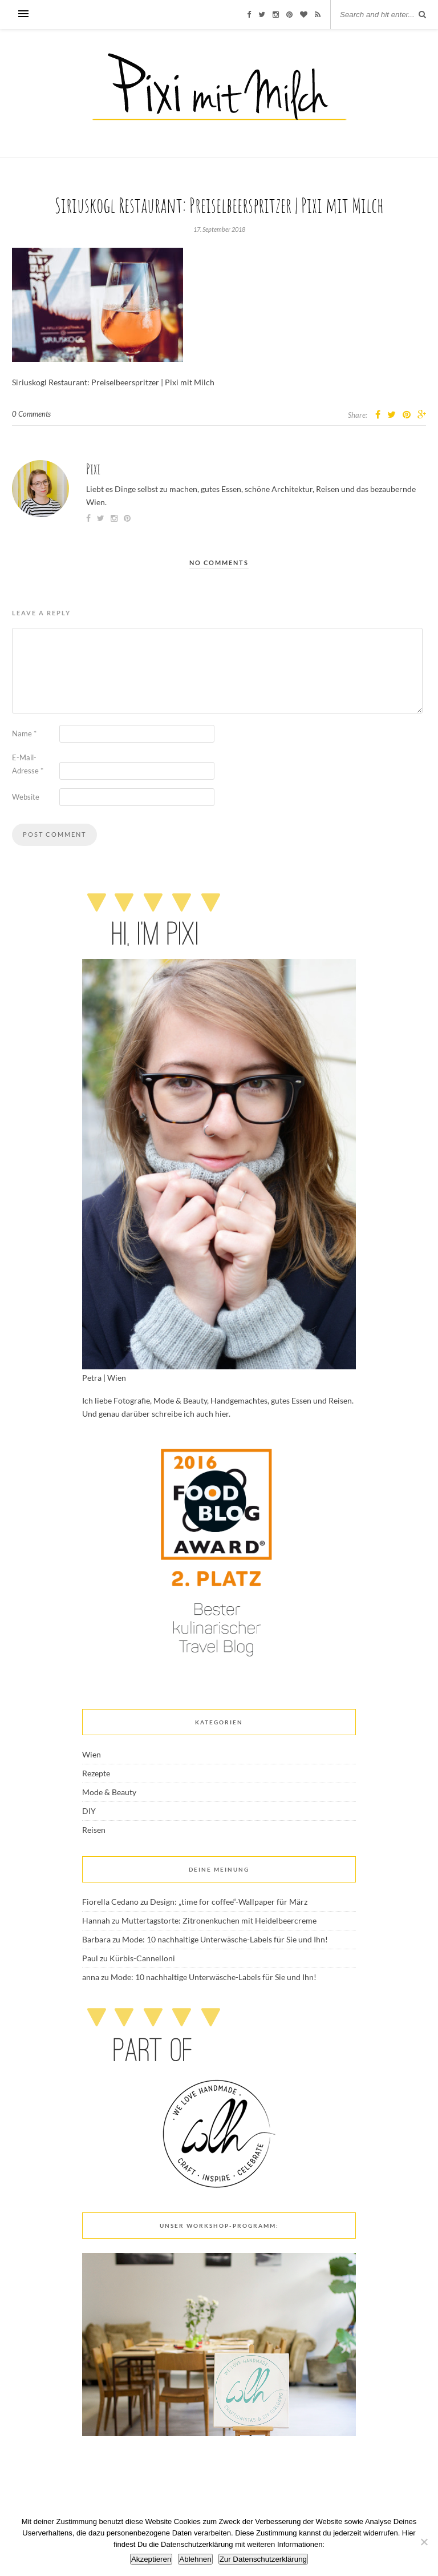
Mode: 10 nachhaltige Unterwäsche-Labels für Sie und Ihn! (225, 1939)
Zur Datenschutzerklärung (263, 2559)
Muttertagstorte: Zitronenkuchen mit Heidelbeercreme (219, 1920)
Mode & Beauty (109, 1792)
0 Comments (31, 413)
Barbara (96, 1939)
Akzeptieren (151, 2559)
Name (24, 733)
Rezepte (96, 1773)
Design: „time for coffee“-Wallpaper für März (228, 1901)
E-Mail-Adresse (27, 764)
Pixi (93, 469)
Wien (91, 1754)
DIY (89, 1811)
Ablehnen (195, 2559)
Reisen (94, 1830)
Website (25, 796)
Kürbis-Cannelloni (142, 1958)
